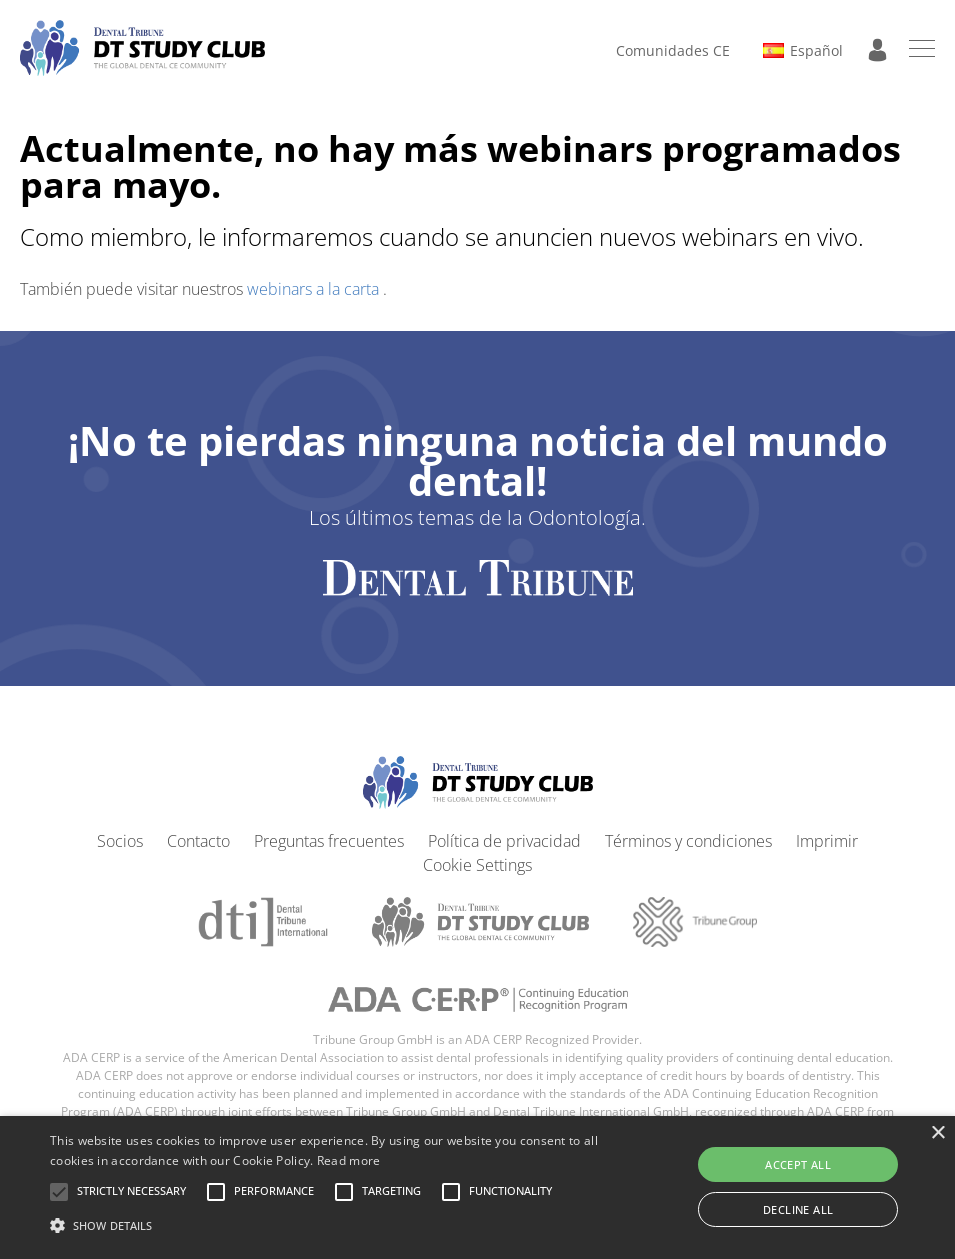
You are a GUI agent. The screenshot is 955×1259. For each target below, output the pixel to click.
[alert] (477, 1187)
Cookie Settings (477, 865)
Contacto (198, 841)
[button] (131, 1192)
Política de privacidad (504, 841)
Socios (120, 841)
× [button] (937, 1133)
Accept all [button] (798, 1164)
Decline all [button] (798, 1209)
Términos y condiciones (688, 841)
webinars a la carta (315, 289)
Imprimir (827, 841)
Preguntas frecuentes (329, 841)
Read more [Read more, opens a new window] (349, 1160)
